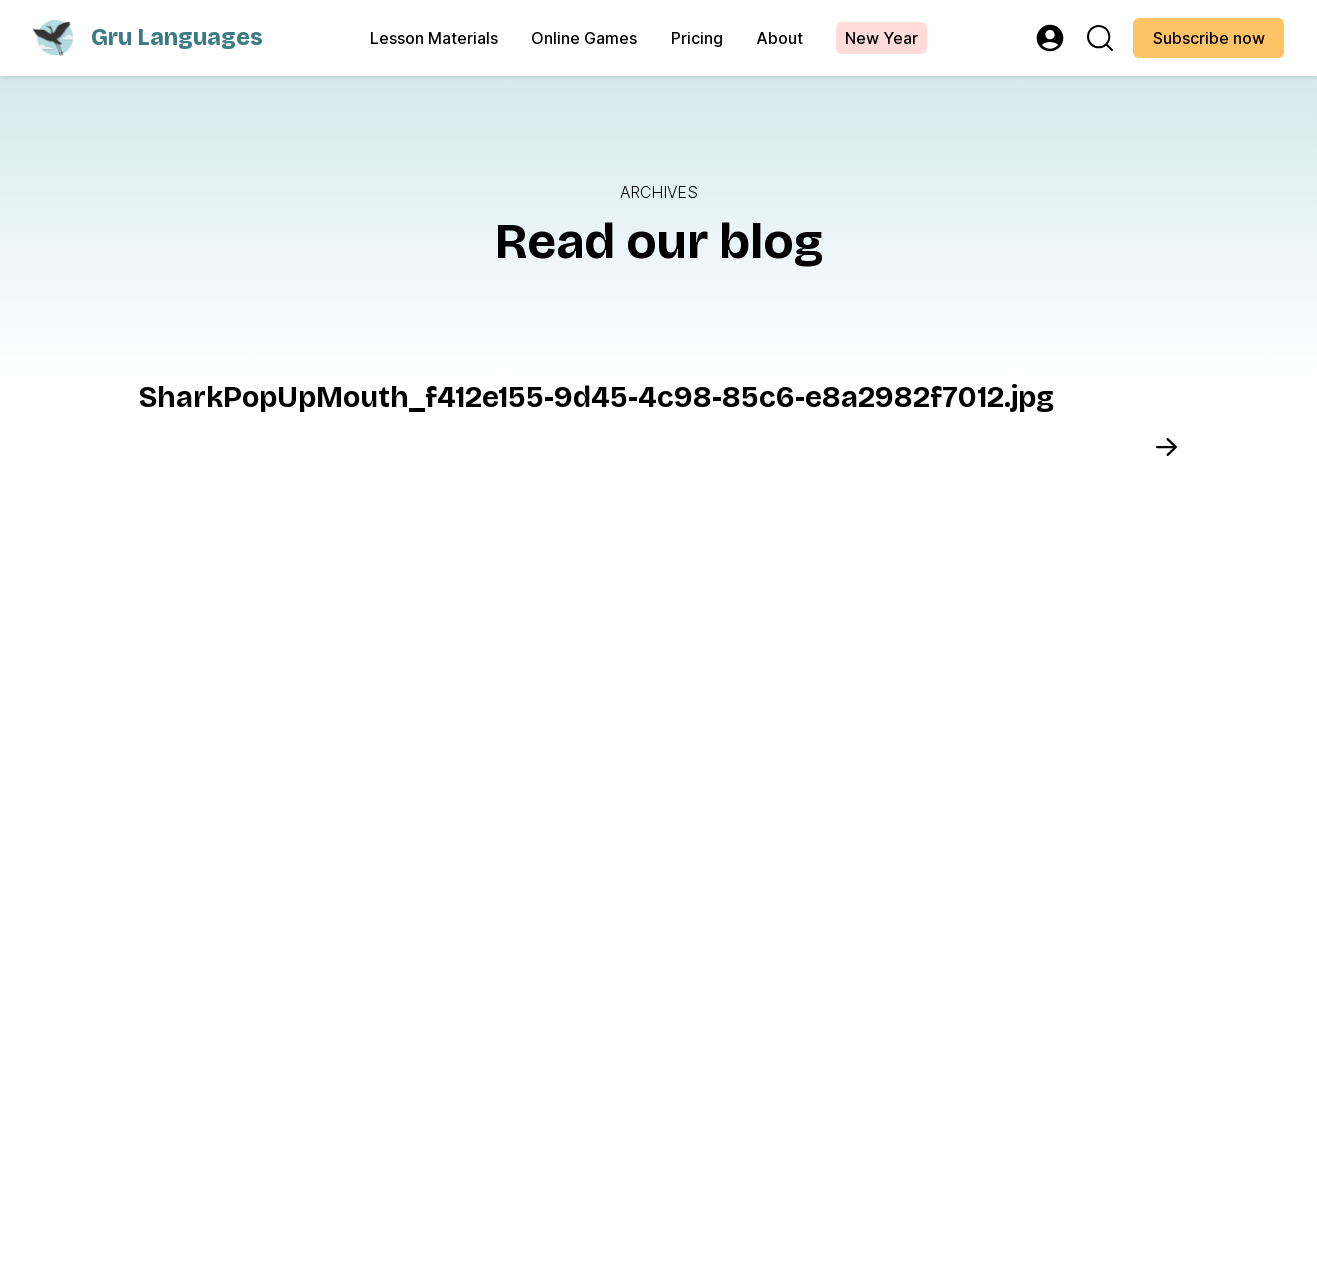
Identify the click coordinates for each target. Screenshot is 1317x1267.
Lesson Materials (434, 38)
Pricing (697, 38)
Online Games (584, 38)
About (779, 38)
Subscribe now (1209, 38)
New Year (881, 38)
